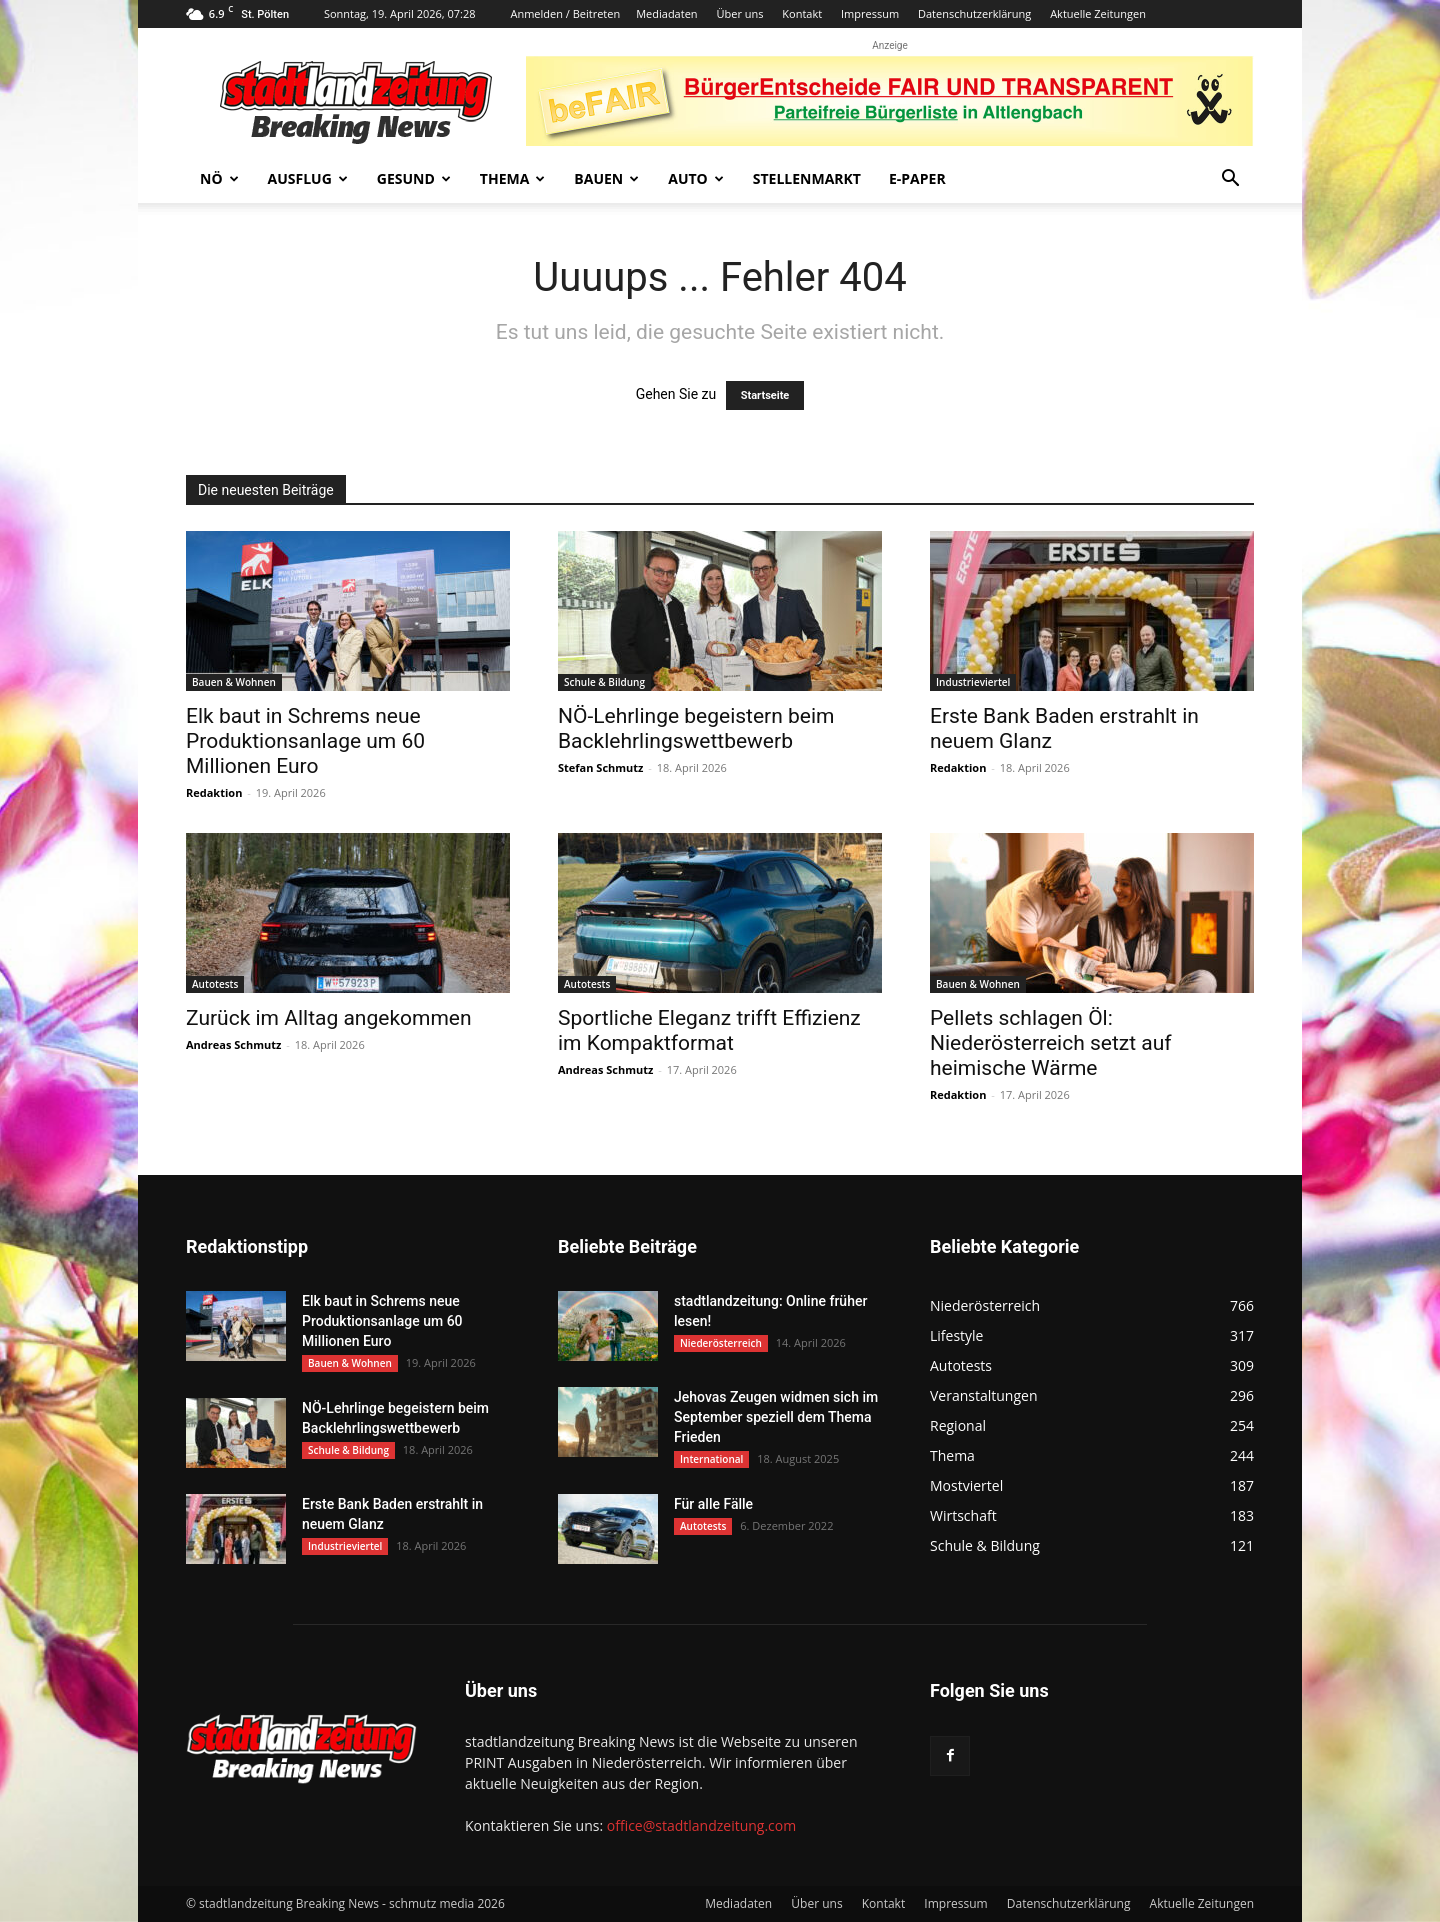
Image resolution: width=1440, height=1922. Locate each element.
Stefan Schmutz (600, 767)
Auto (696, 178)
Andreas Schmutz (233, 1044)
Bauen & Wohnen (234, 682)
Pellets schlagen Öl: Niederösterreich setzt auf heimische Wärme (1051, 1043)
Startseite (765, 395)
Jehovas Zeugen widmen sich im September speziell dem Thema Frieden (776, 1417)
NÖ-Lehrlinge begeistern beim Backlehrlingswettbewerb (696, 728)
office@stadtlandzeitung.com (701, 1825)
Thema (513, 178)
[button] (1230, 180)
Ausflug (308, 178)
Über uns (739, 13)
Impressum (870, 13)
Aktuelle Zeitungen (1098, 13)
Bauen (606, 178)
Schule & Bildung (604, 682)
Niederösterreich (721, 1343)
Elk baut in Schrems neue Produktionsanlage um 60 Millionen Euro (305, 741)
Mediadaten (666, 13)
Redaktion (214, 792)
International (711, 1459)
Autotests (215, 984)
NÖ (219, 178)
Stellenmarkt (807, 178)
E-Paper (917, 178)
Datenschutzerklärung (974, 13)
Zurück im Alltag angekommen (329, 1018)
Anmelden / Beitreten (565, 13)
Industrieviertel (973, 682)
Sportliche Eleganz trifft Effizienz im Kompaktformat (709, 1030)
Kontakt (802, 13)
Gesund (414, 178)
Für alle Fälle (713, 1504)
